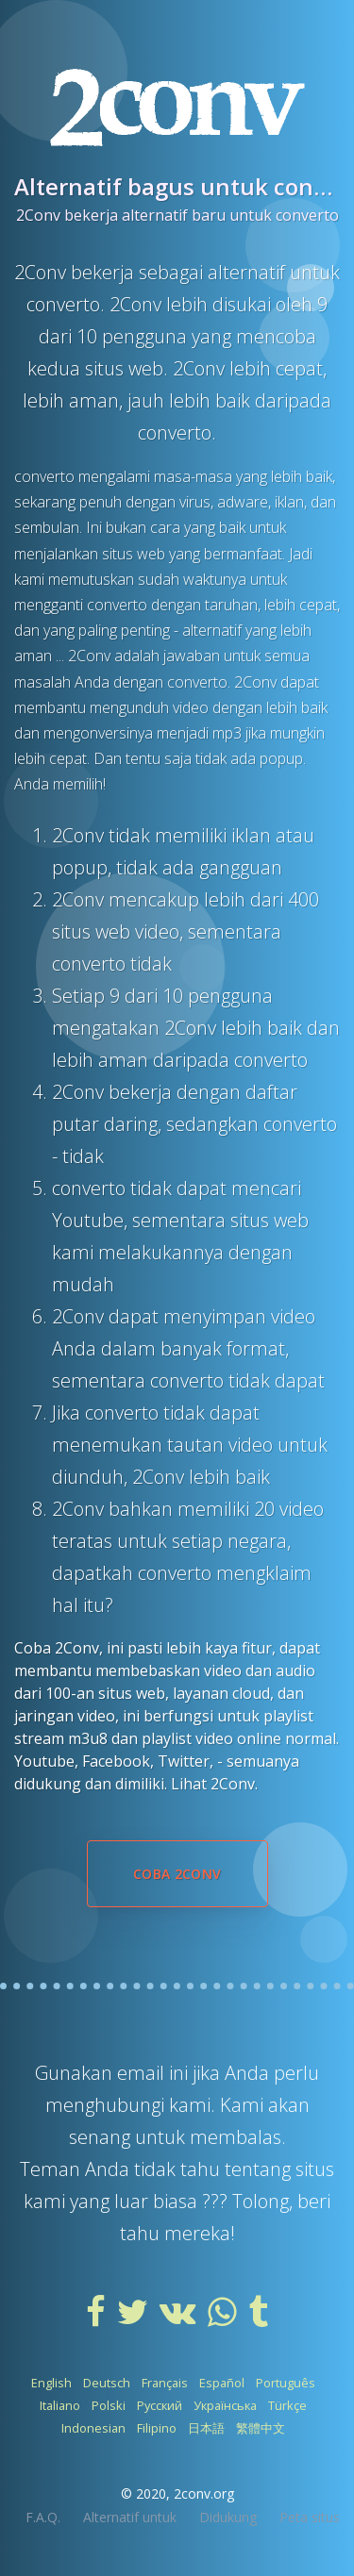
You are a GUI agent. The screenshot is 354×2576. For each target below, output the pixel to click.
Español (221, 2382)
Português (285, 2382)
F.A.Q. (42, 2517)
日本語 (206, 2427)
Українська (225, 2405)
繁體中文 (260, 2427)
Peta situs (309, 2517)
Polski (109, 2405)
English (51, 2382)
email (143, 2073)
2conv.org (204, 2493)
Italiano (60, 2405)
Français (165, 2382)
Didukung (228, 2517)
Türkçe (287, 2405)
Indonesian (93, 2427)
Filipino (157, 2427)
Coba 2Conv (177, 1874)
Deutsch (106, 2382)
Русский (159, 2405)
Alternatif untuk (130, 2517)
